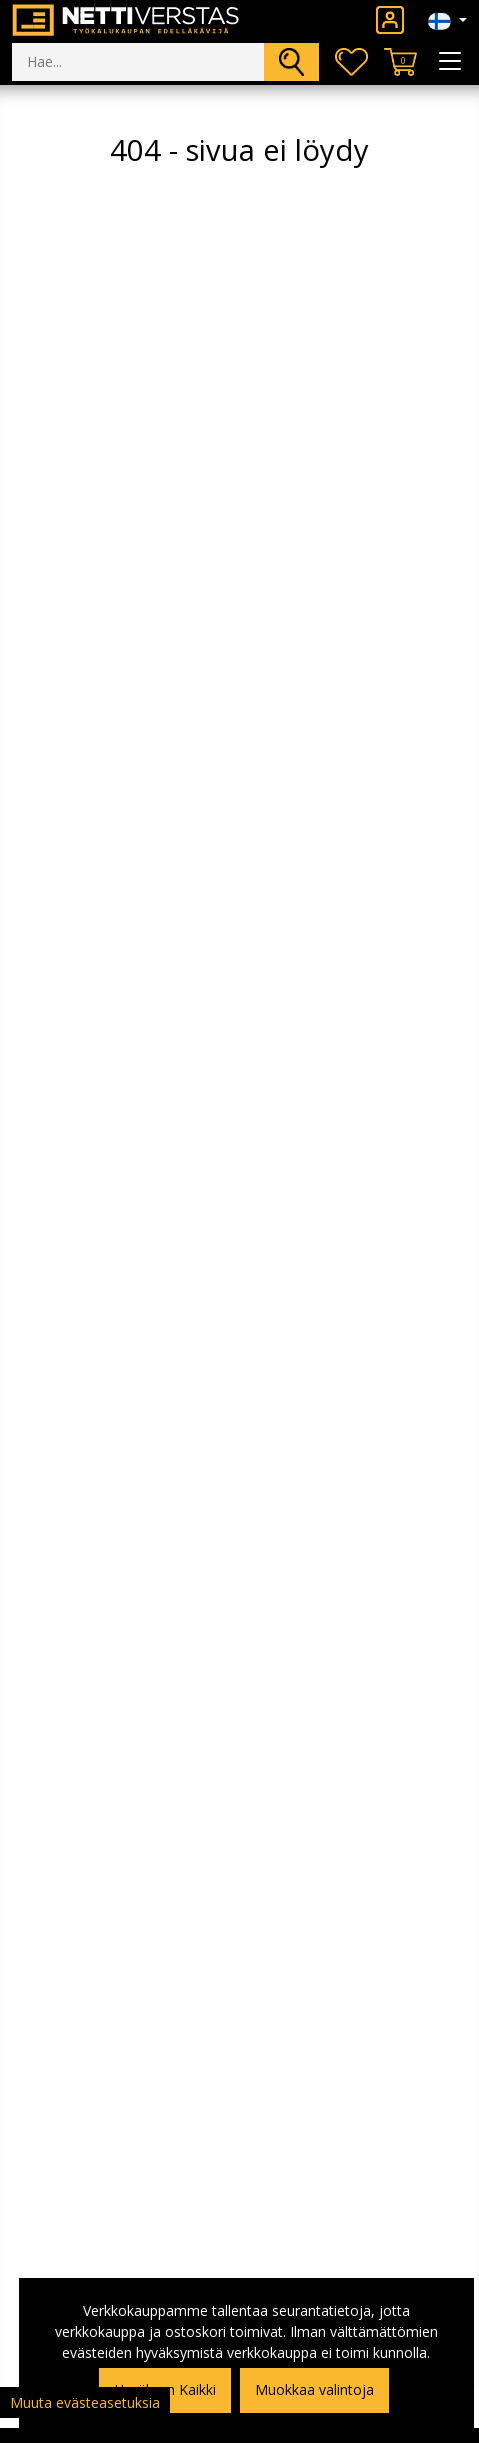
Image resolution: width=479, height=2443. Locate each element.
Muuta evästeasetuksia (85, 2402)
